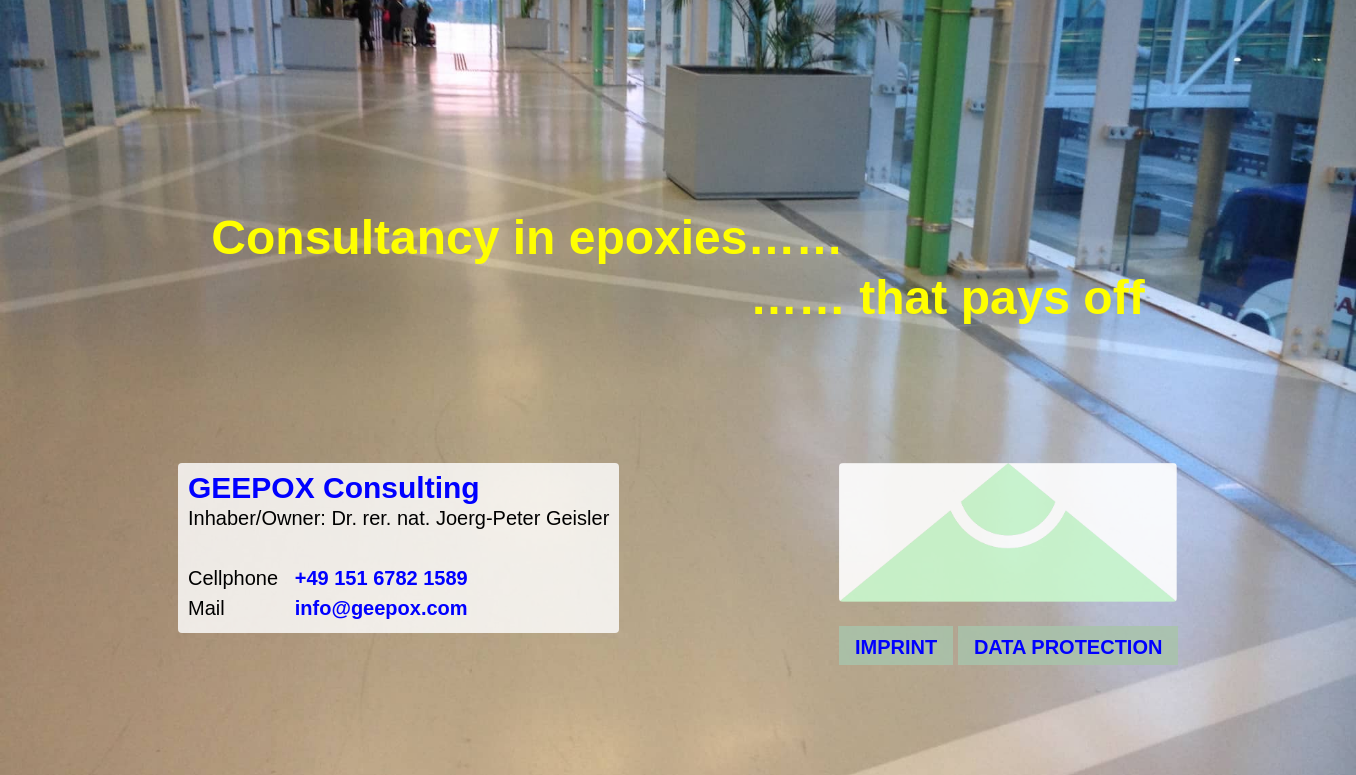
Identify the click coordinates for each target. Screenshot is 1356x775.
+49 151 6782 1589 (381, 578)
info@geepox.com (381, 608)
